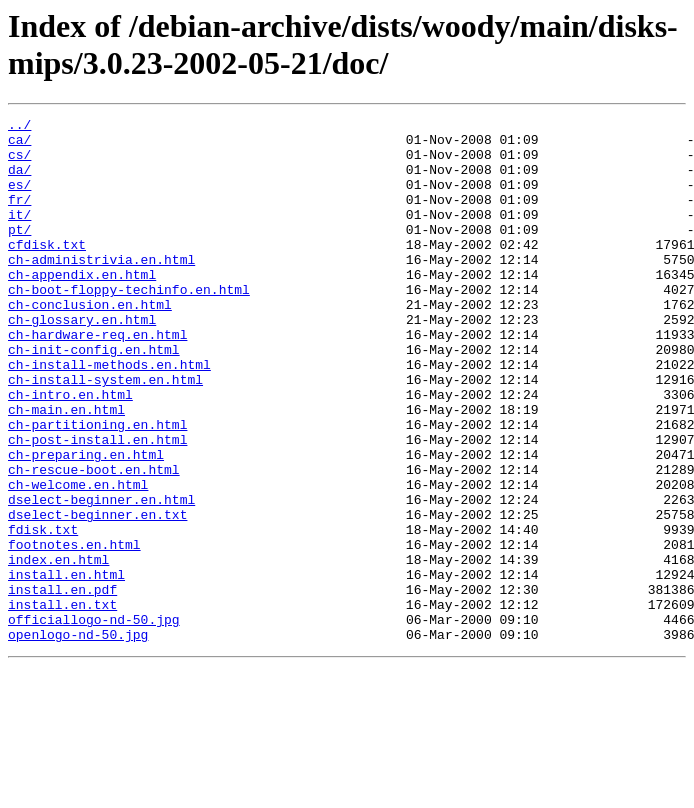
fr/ (19, 217)
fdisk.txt (43, 613)
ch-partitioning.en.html (97, 487)
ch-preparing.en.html (86, 523)
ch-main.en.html (66, 469)
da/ (19, 181)
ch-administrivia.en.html (101, 289)
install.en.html (66, 667)
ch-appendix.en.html (82, 307)
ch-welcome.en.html (78, 559)
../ (19, 127)
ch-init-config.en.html (94, 397)
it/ (19, 235)
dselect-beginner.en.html (101, 577)
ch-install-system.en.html (105, 433)
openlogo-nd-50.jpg (78, 739)
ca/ (19, 145)
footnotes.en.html (74, 631)
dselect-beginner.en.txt (97, 595)
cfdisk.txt (47, 271)
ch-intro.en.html (70, 451)
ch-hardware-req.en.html (97, 379)
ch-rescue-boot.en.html (94, 541)
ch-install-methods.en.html (109, 415)
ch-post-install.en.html (97, 505)
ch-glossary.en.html (82, 361)
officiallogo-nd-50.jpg (94, 721)
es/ (19, 199)
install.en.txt (62, 703)
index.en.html (58, 649)
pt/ (19, 253)
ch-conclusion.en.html (90, 343)
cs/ (19, 163)
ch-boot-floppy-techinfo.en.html (129, 325)
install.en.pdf (62, 685)
